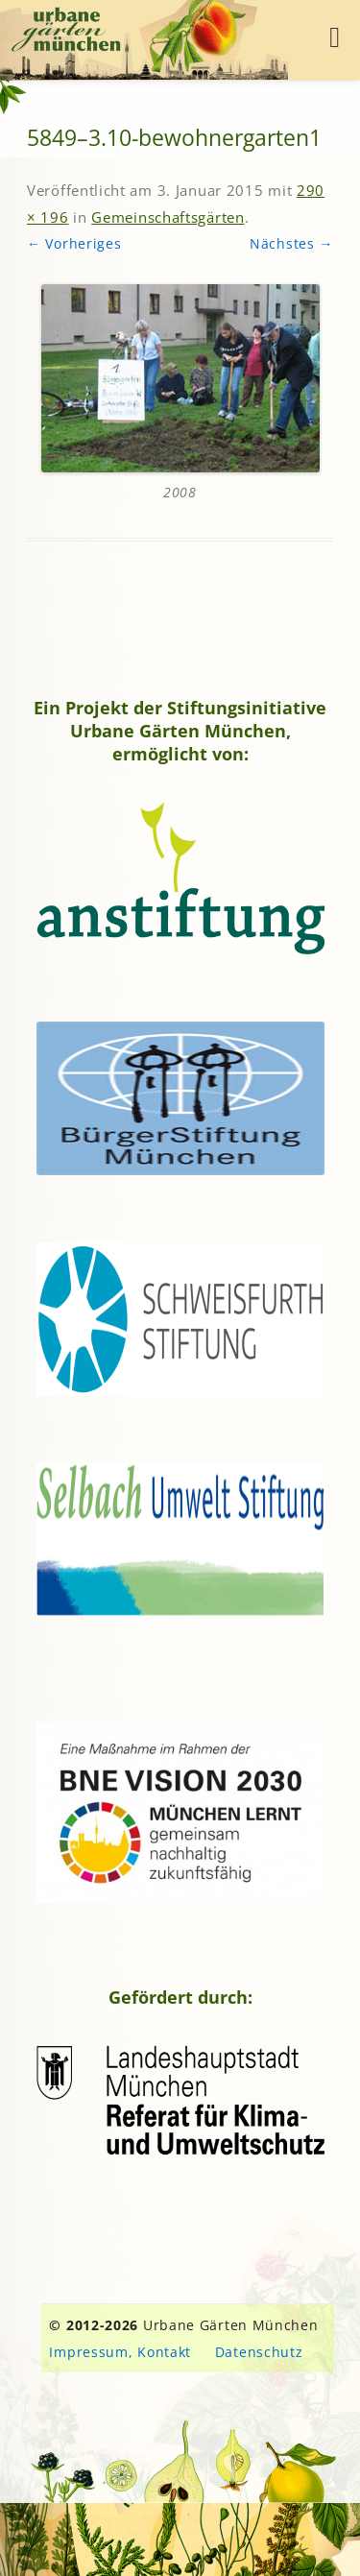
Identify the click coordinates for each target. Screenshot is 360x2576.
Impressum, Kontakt (120, 2352)
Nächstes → (291, 243)
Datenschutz (259, 2352)
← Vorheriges (74, 243)
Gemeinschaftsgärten (167, 217)
